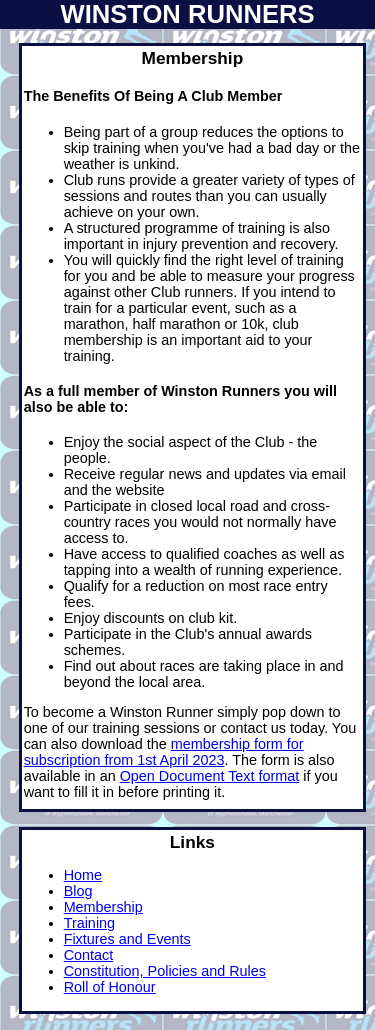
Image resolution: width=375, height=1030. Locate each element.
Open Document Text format (210, 776)
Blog (78, 891)
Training (89, 923)
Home (83, 875)
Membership (103, 907)
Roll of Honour (110, 987)
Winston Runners (187, 14)
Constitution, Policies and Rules (165, 971)
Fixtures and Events (127, 939)
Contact (89, 955)
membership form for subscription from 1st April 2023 (164, 752)
